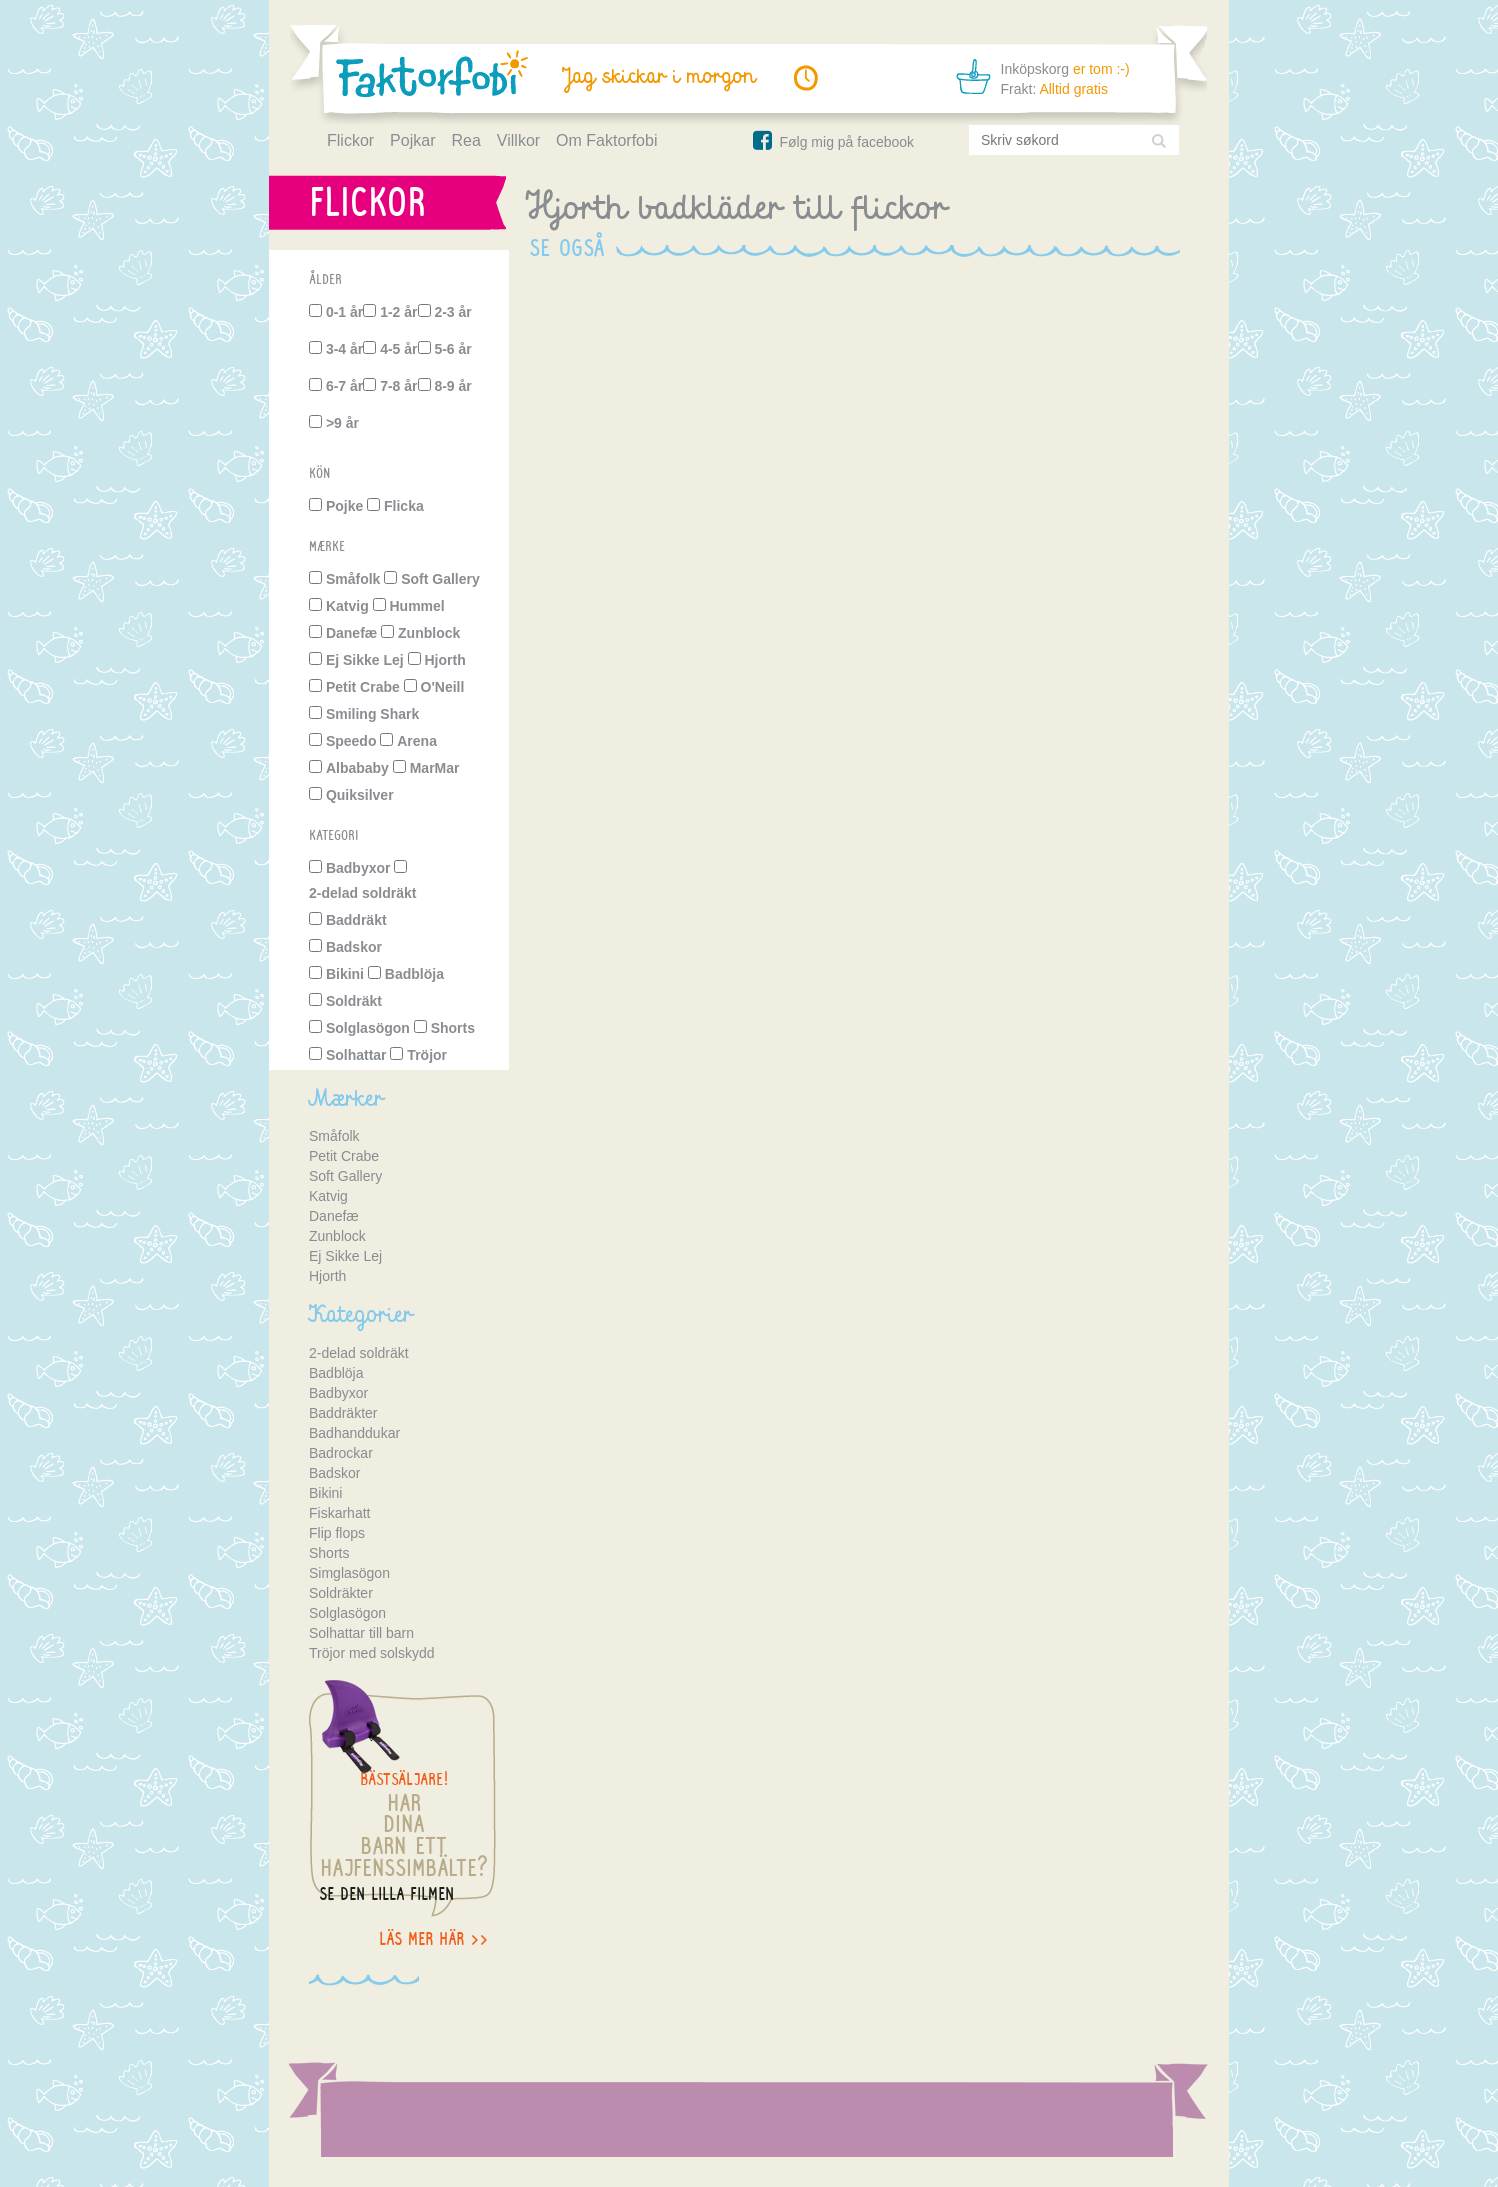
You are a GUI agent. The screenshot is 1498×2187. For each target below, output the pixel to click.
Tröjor (427, 1055)
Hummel (416, 606)
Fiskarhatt (339, 1513)
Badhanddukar (354, 1433)
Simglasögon (349, 1573)
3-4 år (344, 349)
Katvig (347, 606)
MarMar (435, 768)
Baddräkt (356, 920)
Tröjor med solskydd (372, 1653)
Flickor (350, 140)
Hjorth (445, 660)
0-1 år (344, 312)
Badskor (354, 947)
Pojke (344, 506)
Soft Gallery (440, 579)
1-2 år (398, 312)
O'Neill (443, 687)
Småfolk (353, 579)
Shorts (453, 1028)
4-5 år (398, 349)
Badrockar (341, 1453)
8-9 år (452, 386)
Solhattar (356, 1055)
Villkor (518, 140)
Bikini (345, 974)
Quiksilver (360, 795)
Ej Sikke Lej (365, 660)
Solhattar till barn (361, 1633)
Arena (417, 741)
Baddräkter (343, 1413)
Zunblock (429, 633)
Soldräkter (341, 1593)
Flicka (404, 506)
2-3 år (452, 312)
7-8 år (398, 386)
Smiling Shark (372, 714)
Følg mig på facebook (831, 142)
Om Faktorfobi (606, 140)
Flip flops (337, 1533)
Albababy (357, 768)
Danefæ (351, 633)
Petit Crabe (363, 687)
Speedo (351, 741)
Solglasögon (368, 1028)
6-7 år (344, 386)
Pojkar (412, 140)
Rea (465, 140)
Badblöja (414, 974)
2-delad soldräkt (362, 893)
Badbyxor (358, 868)
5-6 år (452, 349)
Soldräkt (354, 1001)
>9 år (342, 423)
